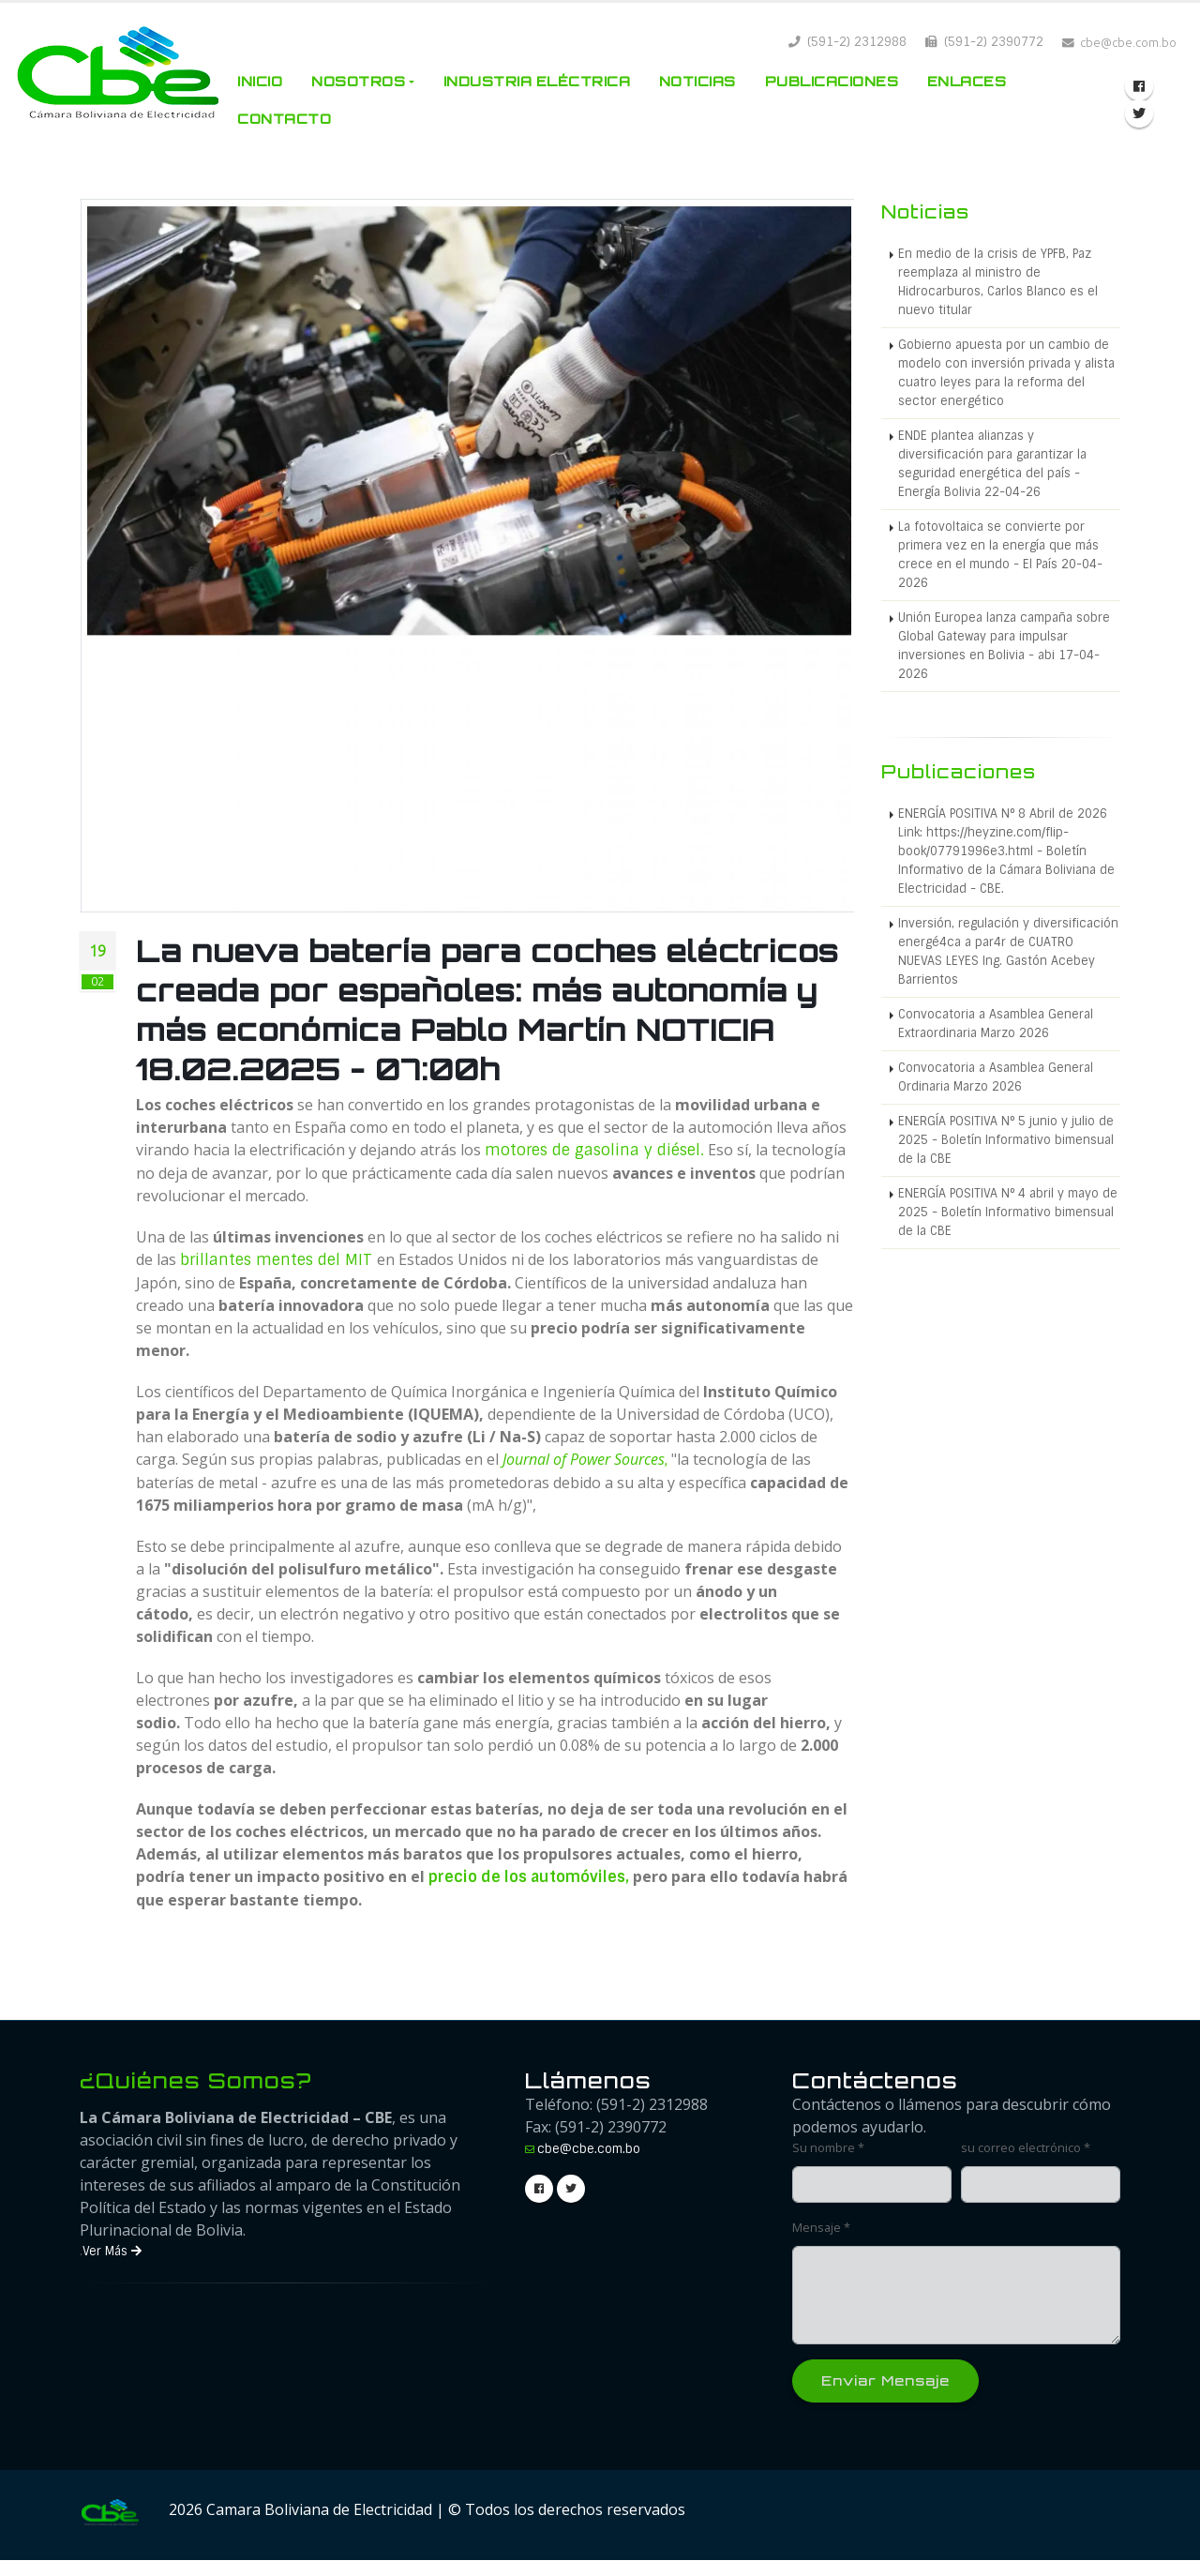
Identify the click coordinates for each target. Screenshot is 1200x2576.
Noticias (697, 81)
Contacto (284, 119)
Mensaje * (821, 2228)
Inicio (259, 81)
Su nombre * (828, 2148)
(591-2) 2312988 (847, 42)
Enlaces (967, 81)
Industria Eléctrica (537, 81)
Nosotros (358, 81)
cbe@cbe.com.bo (588, 2149)
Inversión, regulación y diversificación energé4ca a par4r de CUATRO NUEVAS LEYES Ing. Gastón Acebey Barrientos (1008, 951)
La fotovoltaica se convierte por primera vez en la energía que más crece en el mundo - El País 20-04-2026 (1000, 555)
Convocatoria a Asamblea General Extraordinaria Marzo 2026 (995, 1023)
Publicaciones (832, 81)
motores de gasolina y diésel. (594, 1150)
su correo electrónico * (1025, 2148)
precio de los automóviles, (528, 1877)
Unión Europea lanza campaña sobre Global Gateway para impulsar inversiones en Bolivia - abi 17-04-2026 (1004, 646)
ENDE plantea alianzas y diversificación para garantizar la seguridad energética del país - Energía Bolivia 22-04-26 (992, 464)
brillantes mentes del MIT (278, 1260)
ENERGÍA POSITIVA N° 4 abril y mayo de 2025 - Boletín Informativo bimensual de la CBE (1008, 1212)
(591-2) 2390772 (984, 42)
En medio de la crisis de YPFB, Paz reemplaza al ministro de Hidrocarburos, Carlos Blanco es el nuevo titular (998, 282)
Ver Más (112, 2251)
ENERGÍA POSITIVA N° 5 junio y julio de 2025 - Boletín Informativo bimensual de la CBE (1006, 1140)
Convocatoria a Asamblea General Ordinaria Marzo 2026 (995, 1077)
